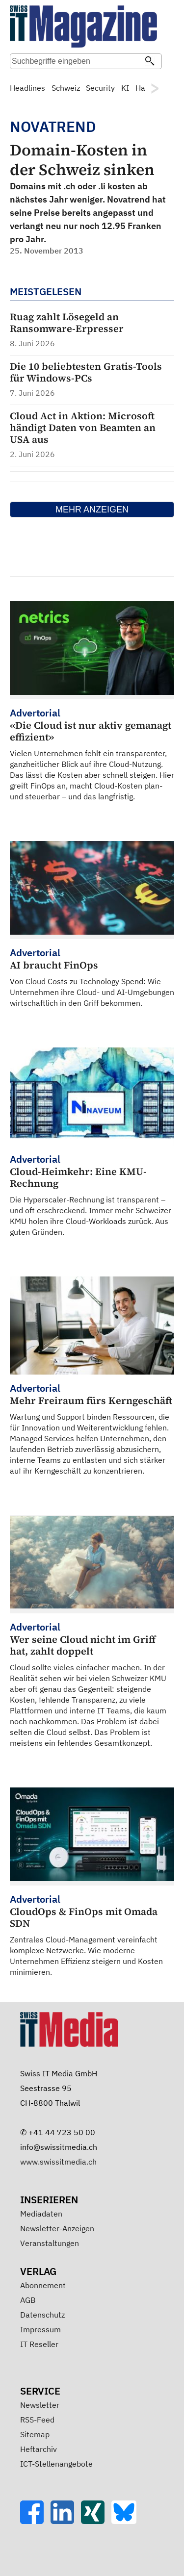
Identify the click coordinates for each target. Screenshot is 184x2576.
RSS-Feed (37, 2419)
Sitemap (35, 2434)
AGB (27, 2300)
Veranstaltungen (49, 2243)
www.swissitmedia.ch (58, 2162)
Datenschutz (42, 2315)
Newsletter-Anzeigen (57, 2228)
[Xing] (96, 2521)
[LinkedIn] (66, 2521)
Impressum (40, 2329)
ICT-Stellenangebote (56, 2464)
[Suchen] (150, 62)
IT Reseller (39, 2344)
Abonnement (43, 2285)
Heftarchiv (38, 2449)
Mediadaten (41, 2214)
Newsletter (39, 2405)
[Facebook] (35, 2521)
